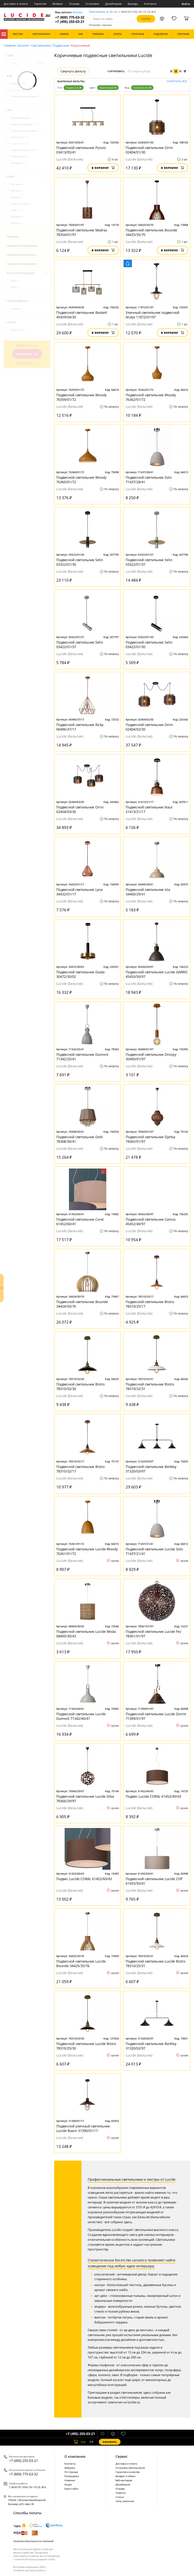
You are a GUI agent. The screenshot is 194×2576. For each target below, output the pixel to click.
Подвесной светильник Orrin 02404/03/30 (80, 809)
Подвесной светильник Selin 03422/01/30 (149, 644)
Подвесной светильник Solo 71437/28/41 (149, 479)
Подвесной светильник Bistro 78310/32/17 (80, 1468)
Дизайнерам (113, 3)
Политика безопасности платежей (33, 2541)
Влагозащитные (22, 117)
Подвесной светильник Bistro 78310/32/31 (150, 1386)
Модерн (18, 216)
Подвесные (60, 45)
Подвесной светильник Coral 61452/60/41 (80, 1221)
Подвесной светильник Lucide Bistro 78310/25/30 (86, 2045)
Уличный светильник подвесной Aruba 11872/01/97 (152, 314)
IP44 (15, 287)
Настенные (20, 137)
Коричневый (107, 87)
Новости (121, 2493)
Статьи (120, 2497)
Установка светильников (130, 2467)
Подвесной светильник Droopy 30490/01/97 (151, 1056)
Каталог (4, 34)
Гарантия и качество (128, 2472)
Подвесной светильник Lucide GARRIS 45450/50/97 (157, 974)
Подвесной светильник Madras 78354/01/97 (81, 232)
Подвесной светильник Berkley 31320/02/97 (151, 2045)
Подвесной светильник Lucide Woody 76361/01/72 (87, 1551)
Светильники (41, 45)
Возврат (57, 3)
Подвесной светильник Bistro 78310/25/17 (150, 1304)
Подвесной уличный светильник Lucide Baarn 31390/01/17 (83, 2128)
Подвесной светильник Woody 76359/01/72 (81, 397)
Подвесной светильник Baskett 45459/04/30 (81, 314)
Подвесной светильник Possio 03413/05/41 (81, 149)
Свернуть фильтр (73, 71)
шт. (80, 2442)
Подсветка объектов (25, 150)
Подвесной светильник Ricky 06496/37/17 (79, 727)
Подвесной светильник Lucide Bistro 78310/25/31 (155, 1963)
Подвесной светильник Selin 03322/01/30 (79, 562)
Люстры (18, 83)
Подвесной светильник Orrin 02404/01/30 (150, 149)
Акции (68, 2484)
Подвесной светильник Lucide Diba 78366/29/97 (85, 1798)
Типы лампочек (125, 2501)
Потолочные (20, 156)
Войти (186, 4)
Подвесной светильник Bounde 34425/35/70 (151, 232)
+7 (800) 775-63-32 (69, 17)
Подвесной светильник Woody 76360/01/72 (81, 479)
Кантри (17, 197)
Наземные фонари (24, 124)
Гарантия (40, 3)
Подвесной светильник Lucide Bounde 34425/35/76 (81, 1963)
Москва (77, 12)
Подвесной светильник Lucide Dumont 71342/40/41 (81, 1716)
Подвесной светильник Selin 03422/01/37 (79, 644)
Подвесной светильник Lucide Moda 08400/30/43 (86, 1633)
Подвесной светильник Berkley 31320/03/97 (151, 1468)
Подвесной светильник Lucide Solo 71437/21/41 (154, 1551)
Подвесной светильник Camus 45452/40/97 (151, 1221)
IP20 (15, 280)
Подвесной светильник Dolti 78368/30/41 (79, 1139)
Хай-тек (17, 223)
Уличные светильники (26, 96)
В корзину (103, 168)
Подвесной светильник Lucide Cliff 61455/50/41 (154, 1881)
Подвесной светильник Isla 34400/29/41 (148, 891)
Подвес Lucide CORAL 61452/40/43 (153, 1796)
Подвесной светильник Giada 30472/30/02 (80, 974)
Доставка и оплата (16, 3)
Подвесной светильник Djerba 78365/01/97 (150, 1139)
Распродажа (71, 2476)
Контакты (150, 3)
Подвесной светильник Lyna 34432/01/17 (79, 891)
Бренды (133, 3)
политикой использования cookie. (35, 2559)
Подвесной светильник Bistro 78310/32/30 (80, 1386)
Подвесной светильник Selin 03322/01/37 (149, 562)
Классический (20, 203)
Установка (92, 3)
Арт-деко (17, 184)
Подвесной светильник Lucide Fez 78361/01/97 (153, 1633)
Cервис (122, 2456)
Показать (27, 354)
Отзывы (74, 3)
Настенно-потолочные (26, 130)
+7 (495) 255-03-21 (69, 22)
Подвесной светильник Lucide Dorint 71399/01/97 (156, 1716)
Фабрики (69, 2467)
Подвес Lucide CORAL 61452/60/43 (84, 1879)
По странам (71, 2472)
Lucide (17, 308)
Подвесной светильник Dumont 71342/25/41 (82, 1056)
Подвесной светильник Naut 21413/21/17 (149, 809)
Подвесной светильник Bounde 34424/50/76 (82, 1304)
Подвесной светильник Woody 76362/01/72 (151, 397)
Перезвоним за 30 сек (103, 11)
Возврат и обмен (125, 2476)
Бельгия (18, 330)
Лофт (16, 210)
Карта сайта (71, 2488)
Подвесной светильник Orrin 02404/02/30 (149, 727)
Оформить (110, 2442)
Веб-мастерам (124, 2480)
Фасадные (19, 162)
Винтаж (17, 190)
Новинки (69, 2480)
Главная (10, 45)
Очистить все (177, 81)
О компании (74, 2456)
